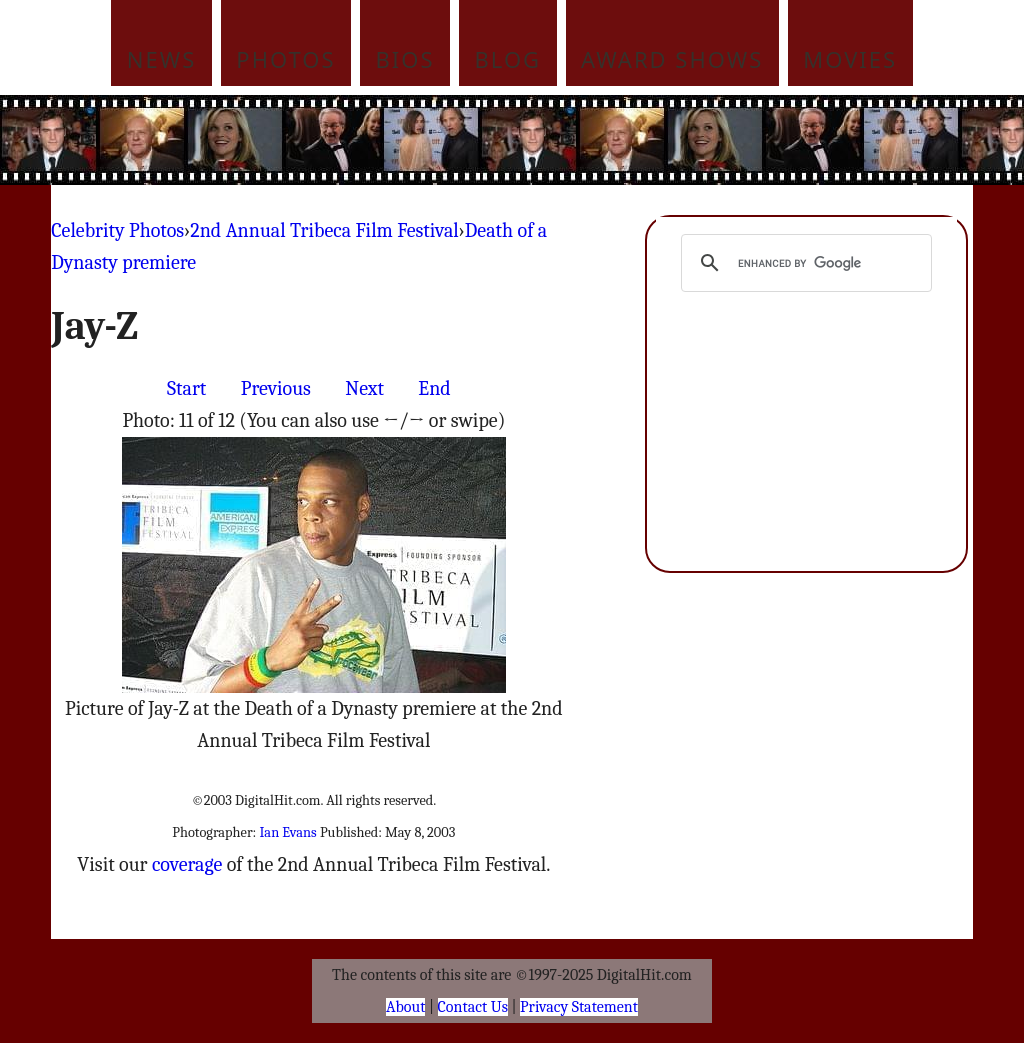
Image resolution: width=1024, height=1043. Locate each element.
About (405, 1007)
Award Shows (672, 59)
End (434, 388)
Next (364, 388)
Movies (850, 59)
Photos (285, 59)
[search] (803, 263)
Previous (276, 388)
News (162, 59)
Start (186, 388)
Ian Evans (287, 832)
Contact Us (473, 1007)
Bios (405, 59)
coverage (187, 864)
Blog (508, 59)
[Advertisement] (647, 140)
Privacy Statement (579, 1007)
